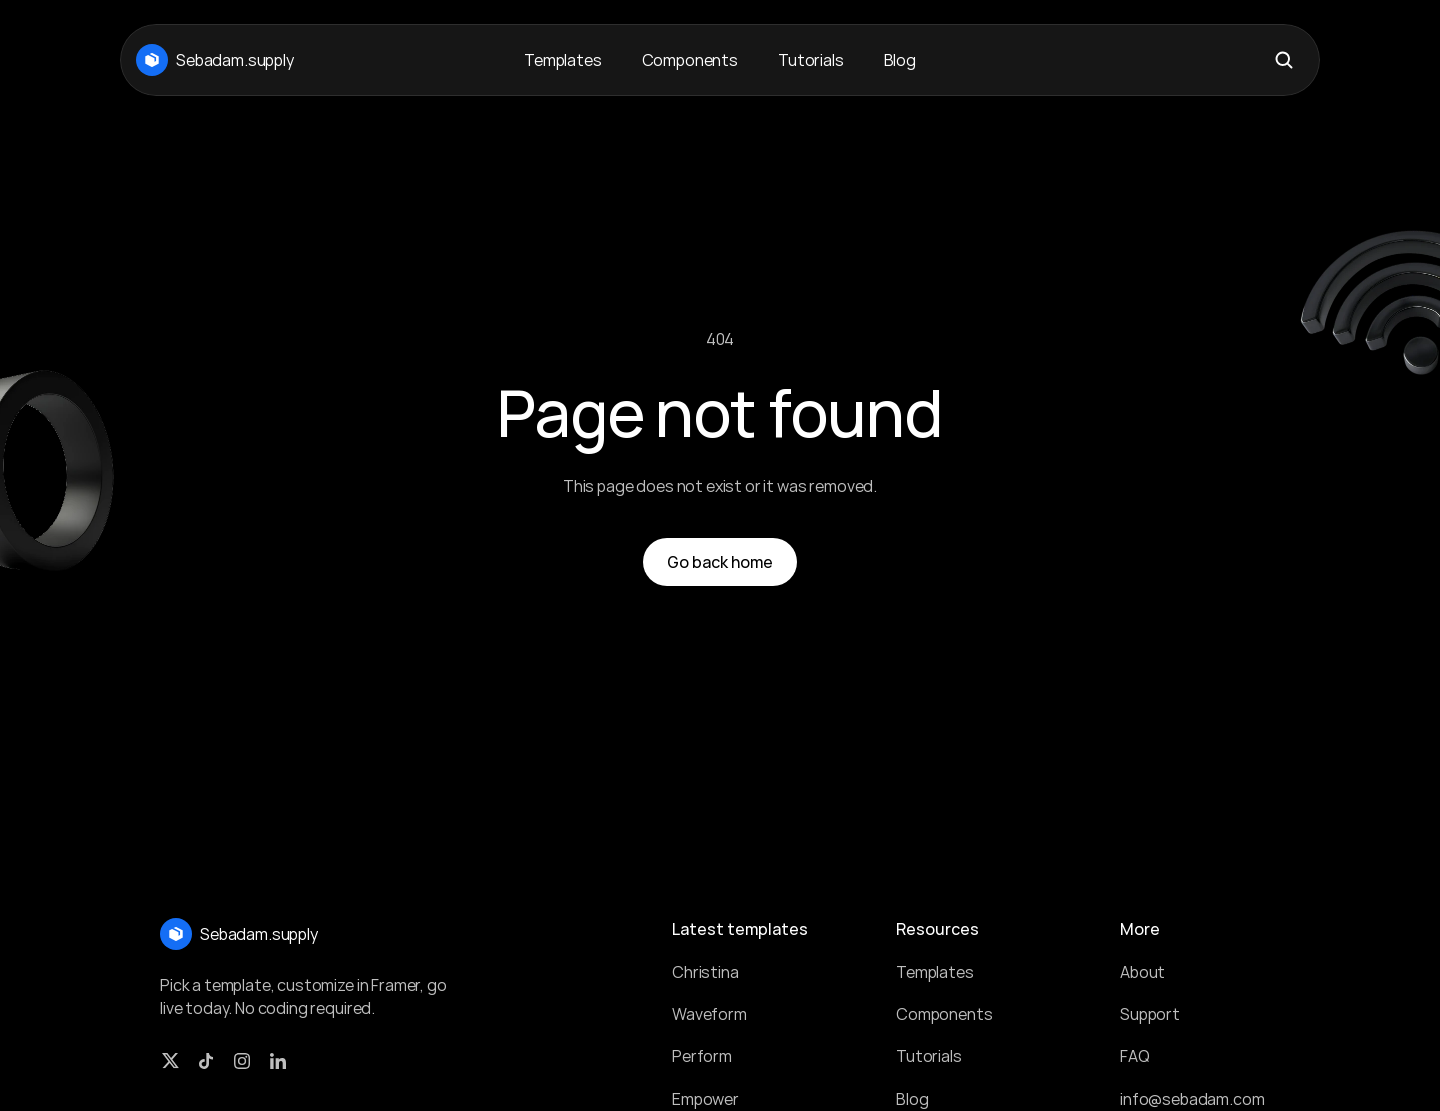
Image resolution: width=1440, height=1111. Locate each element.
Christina (705, 972)
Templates (935, 972)
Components (944, 1014)
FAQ (1135, 1056)
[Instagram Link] (242, 1061)
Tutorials (929, 1056)
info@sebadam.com (1192, 1099)
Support (1150, 1014)
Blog (912, 1099)
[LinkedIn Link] (278, 1061)
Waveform (709, 1014)
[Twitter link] (170, 1061)
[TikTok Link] (206, 1061)
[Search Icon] (1284, 60)
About (1142, 972)
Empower (705, 1099)
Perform (702, 1056)
